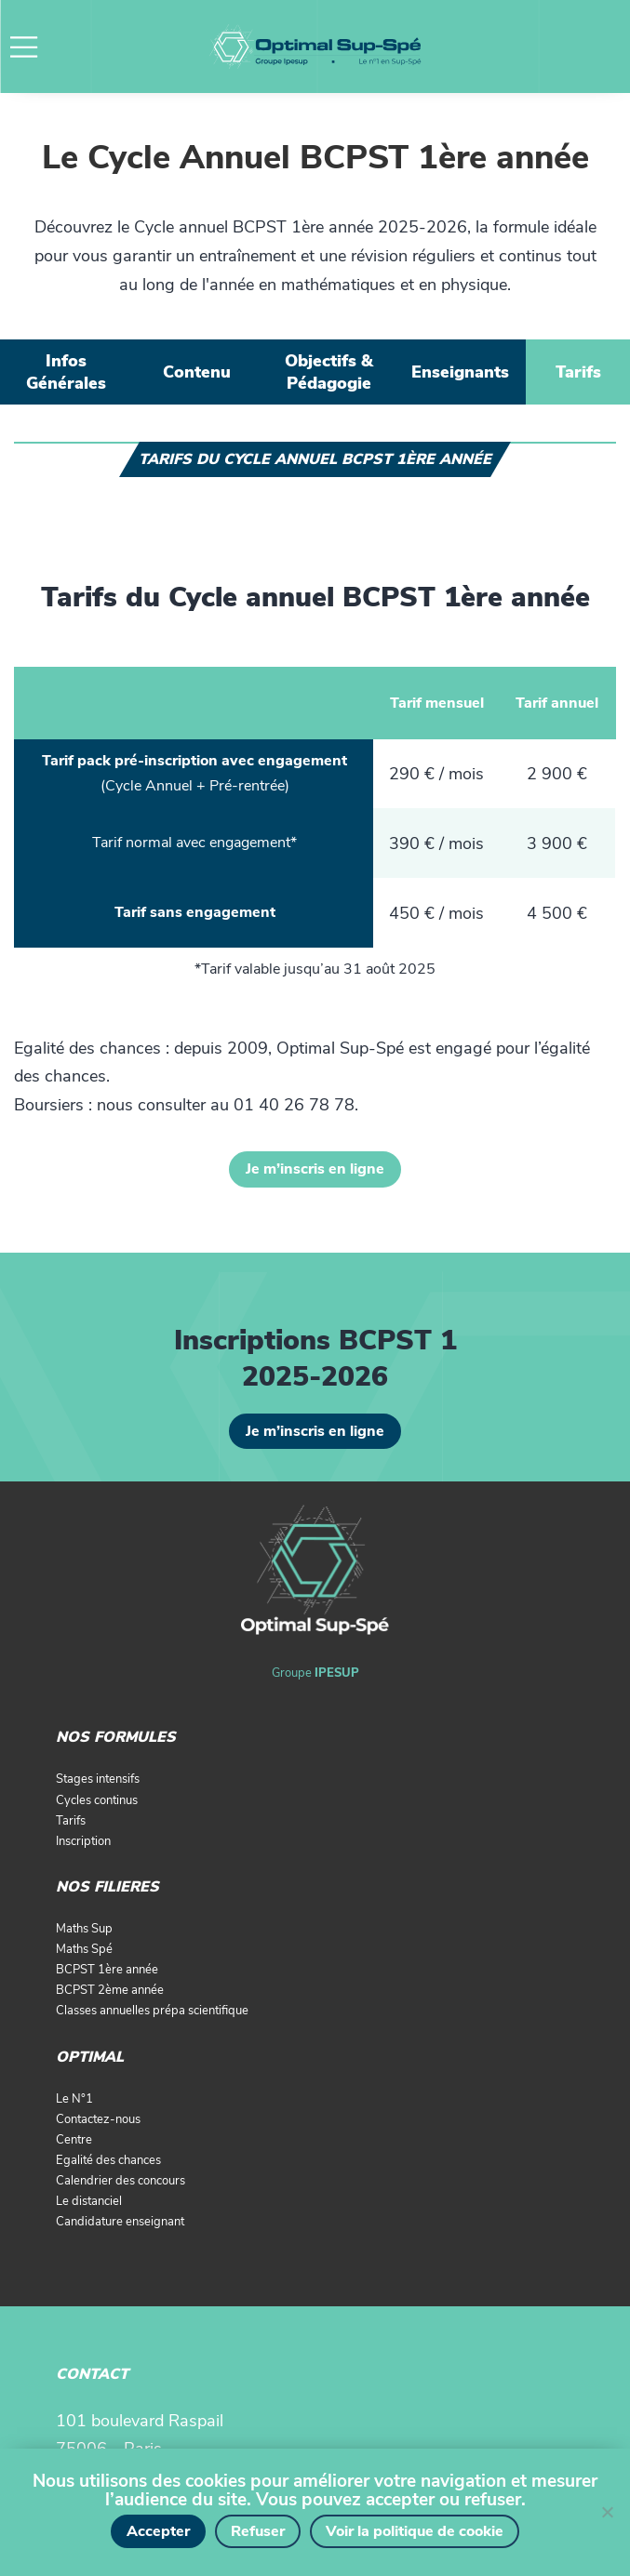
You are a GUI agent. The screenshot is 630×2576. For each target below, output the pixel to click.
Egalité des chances (108, 2160)
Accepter (158, 2531)
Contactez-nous (98, 2119)
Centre (74, 2139)
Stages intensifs (98, 1779)
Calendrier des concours (120, 2180)
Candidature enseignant (120, 2221)
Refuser (258, 2531)
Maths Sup (84, 1928)
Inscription (83, 1841)
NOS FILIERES (107, 1887)
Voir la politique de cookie (414, 2531)
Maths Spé (84, 1949)
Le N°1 (74, 2099)
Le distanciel (89, 2201)
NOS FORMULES (116, 1737)
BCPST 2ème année (110, 1990)
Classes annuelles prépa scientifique (152, 2010)
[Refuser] (606, 2512)
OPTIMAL (90, 2057)
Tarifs (71, 1820)
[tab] (65, 372)
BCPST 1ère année (107, 1969)
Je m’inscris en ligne (315, 1169)
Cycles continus (97, 1800)
